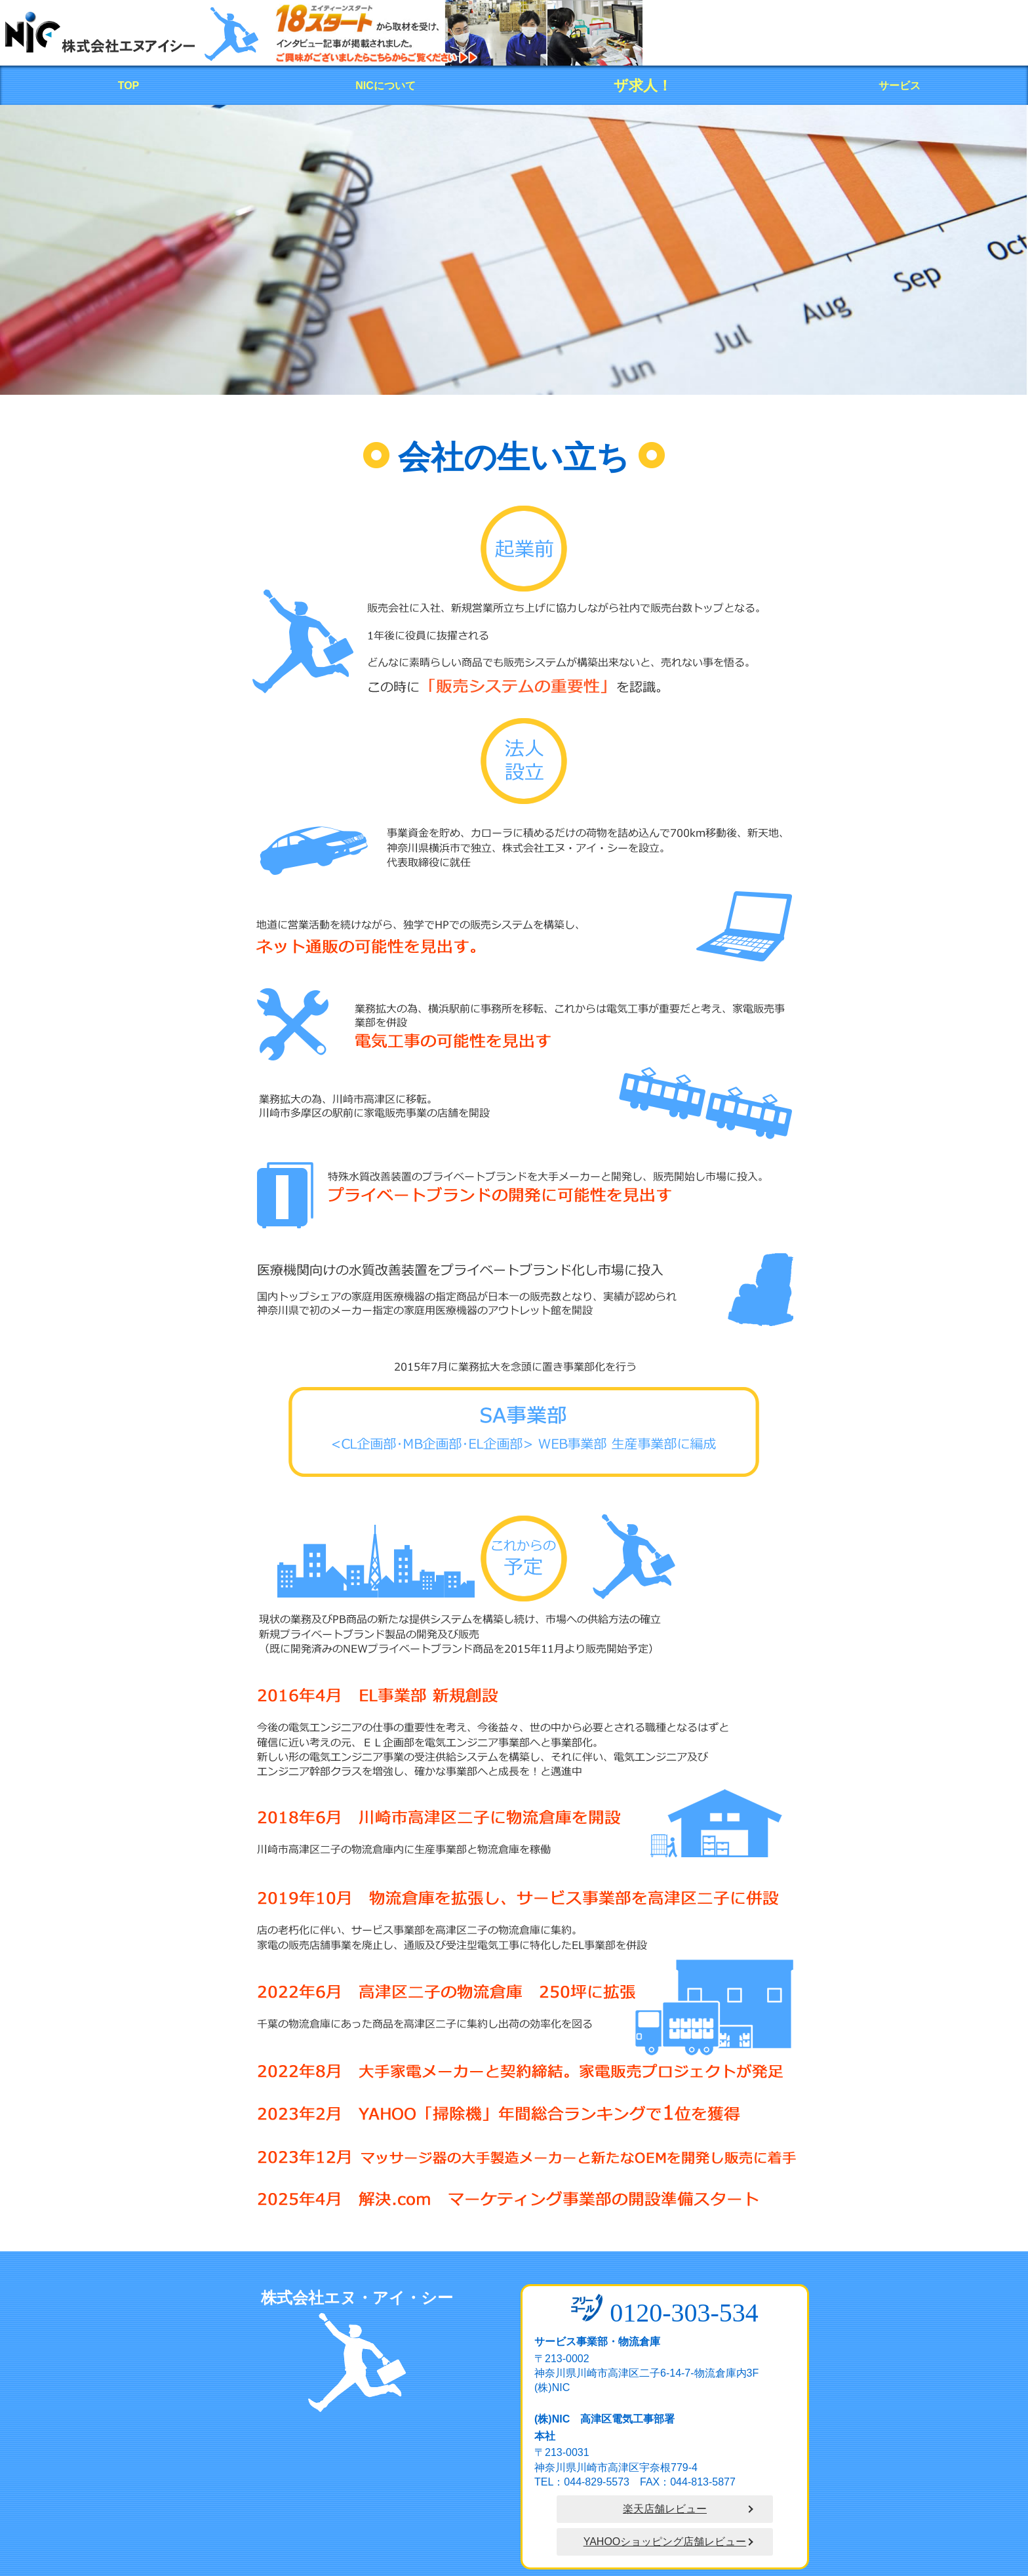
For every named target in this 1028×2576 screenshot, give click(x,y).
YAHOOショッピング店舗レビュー (665, 2541)
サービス (899, 85)
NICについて (385, 85)
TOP (129, 85)
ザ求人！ (643, 85)
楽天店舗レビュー (665, 2508)
